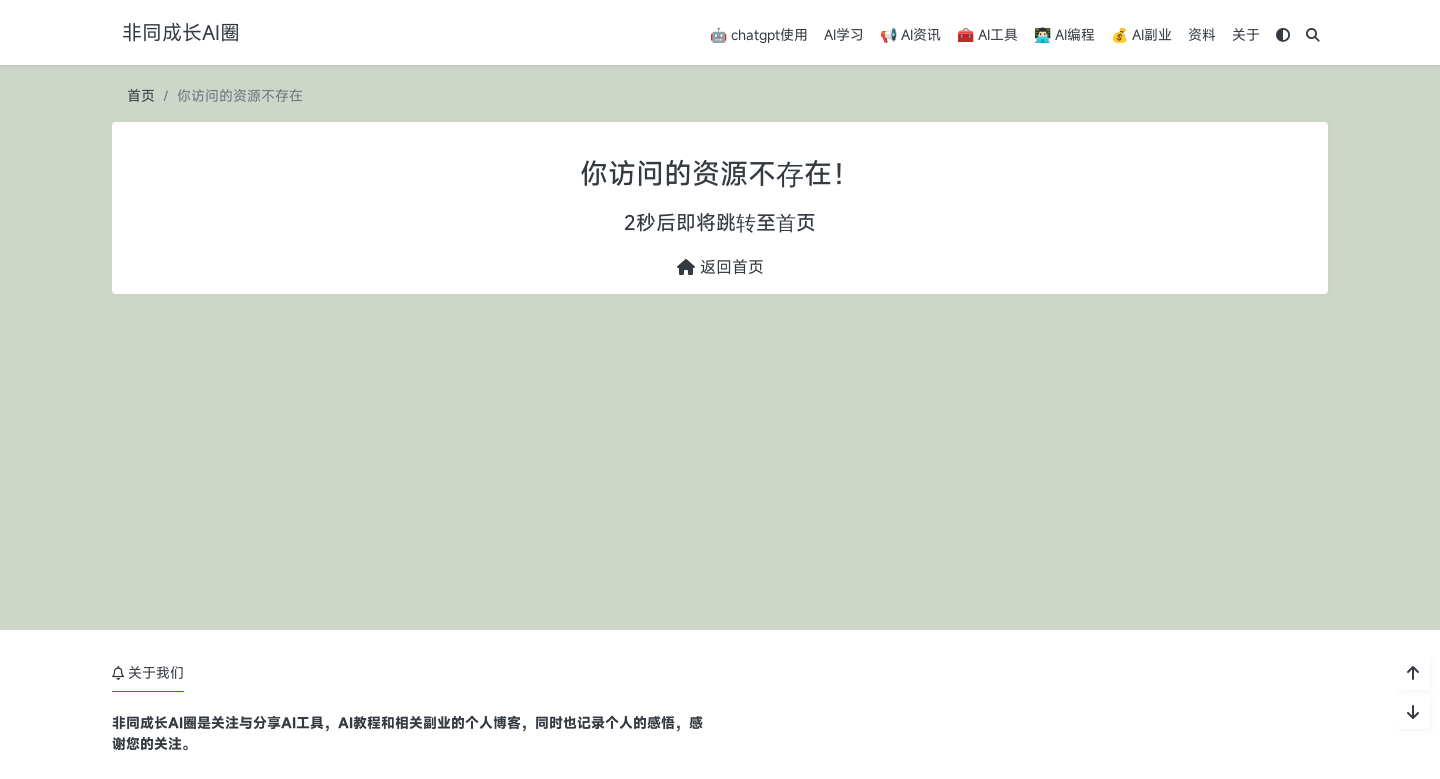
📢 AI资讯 (910, 34)
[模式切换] (1283, 34)
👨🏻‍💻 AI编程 (1064, 34)
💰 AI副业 (1141, 34)
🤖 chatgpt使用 (759, 34)
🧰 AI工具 (987, 34)
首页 (141, 95)
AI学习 (844, 34)
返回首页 (720, 267)
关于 (1246, 34)
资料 (1202, 34)
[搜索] (1313, 34)
